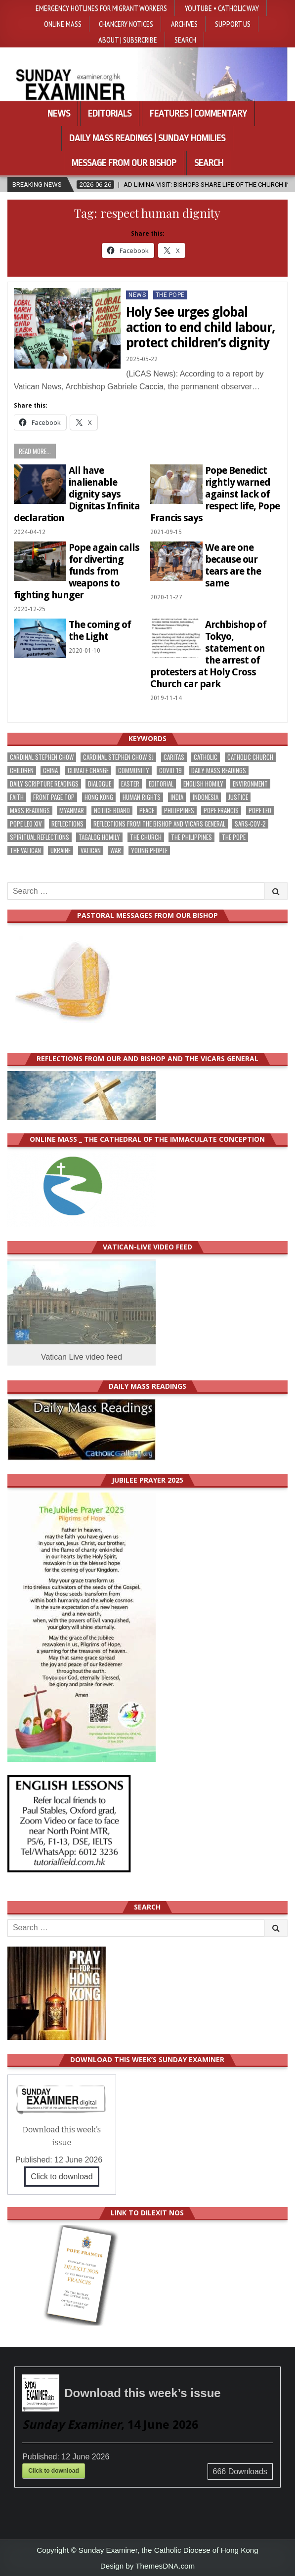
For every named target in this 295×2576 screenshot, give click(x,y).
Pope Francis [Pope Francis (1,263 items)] (221, 810)
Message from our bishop (124, 163)
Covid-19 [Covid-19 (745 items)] (170, 770)
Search (185, 39)
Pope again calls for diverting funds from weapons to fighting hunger (76, 571)
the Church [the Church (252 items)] (146, 837)
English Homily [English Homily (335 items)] (203, 784)
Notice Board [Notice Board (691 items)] (112, 810)
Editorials (109, 113)
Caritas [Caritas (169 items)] (174, 757)
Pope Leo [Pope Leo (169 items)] (260, 810)
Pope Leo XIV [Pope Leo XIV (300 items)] (26, 824)
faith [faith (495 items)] (17, 797)
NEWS (137, 294)
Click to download (61, 2176)
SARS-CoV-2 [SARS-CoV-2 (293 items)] (250, 824)
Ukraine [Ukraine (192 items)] (60, 850)
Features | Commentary (198, 113)
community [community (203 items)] (133, 770)
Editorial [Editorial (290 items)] (161, 784)
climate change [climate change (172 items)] (88, 770)
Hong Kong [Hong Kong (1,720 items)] (98, 797)
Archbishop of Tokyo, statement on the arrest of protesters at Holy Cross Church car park (208, 654)
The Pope (170, 294)
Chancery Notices (126, 24)
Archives (184, 24)
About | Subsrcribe (127, 39)
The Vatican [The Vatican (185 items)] (25, 850)
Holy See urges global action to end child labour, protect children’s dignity (200, 327)
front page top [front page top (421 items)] (54, 797)
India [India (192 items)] (176, 797)
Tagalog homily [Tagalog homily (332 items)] (99, 837)
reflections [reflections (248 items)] (67, 824)
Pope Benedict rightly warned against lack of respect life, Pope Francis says (215, 494)
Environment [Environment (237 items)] (250, 784)
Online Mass (63, 24)
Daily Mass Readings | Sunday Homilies (147, 138)
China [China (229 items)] (50, 770)
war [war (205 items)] (115, 850)
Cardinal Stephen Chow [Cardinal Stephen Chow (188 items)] (42, 757)
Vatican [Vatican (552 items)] (91, 850)
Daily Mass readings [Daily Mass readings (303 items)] (218, 770)
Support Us (233, 24)
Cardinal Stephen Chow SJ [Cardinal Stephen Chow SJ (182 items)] (118, 757)
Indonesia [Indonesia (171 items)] (205, 797)
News (58, 113)
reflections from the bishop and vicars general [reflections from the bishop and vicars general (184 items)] (159, 824)
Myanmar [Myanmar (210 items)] (71, 810)
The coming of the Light (100, 630)
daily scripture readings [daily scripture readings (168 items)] (44, 784)
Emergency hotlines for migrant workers (101, 8)
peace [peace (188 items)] (146, 810)
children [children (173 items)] (22, 770)
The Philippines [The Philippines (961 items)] (191, 837)
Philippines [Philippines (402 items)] (179, 810)
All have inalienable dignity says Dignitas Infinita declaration (77, 494)
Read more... (35, 451)
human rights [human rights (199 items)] (142, 797)
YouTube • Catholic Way (222, 8)
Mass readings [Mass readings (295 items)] (30, 810)
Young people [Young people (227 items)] (149, 850)
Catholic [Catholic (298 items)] (205, 757)
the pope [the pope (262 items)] (234, 837)
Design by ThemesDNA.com (147, 2566)
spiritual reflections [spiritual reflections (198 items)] (39, 837)
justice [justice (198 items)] (238, 797)
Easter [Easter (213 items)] (130, 784)
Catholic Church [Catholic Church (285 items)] (250, 757)
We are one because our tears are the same (233, 565)
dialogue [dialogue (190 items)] (99, 784)
